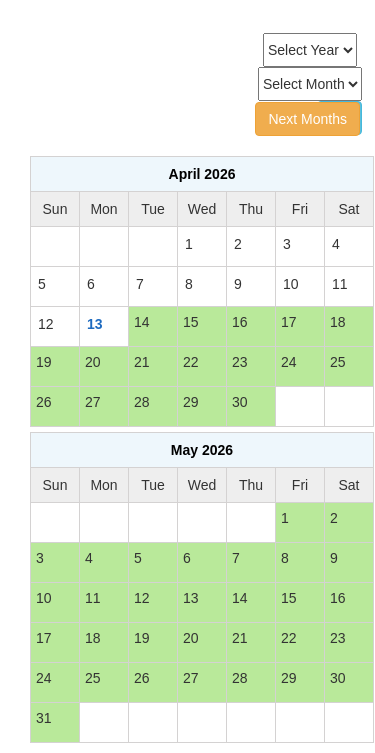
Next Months (307, 119)
